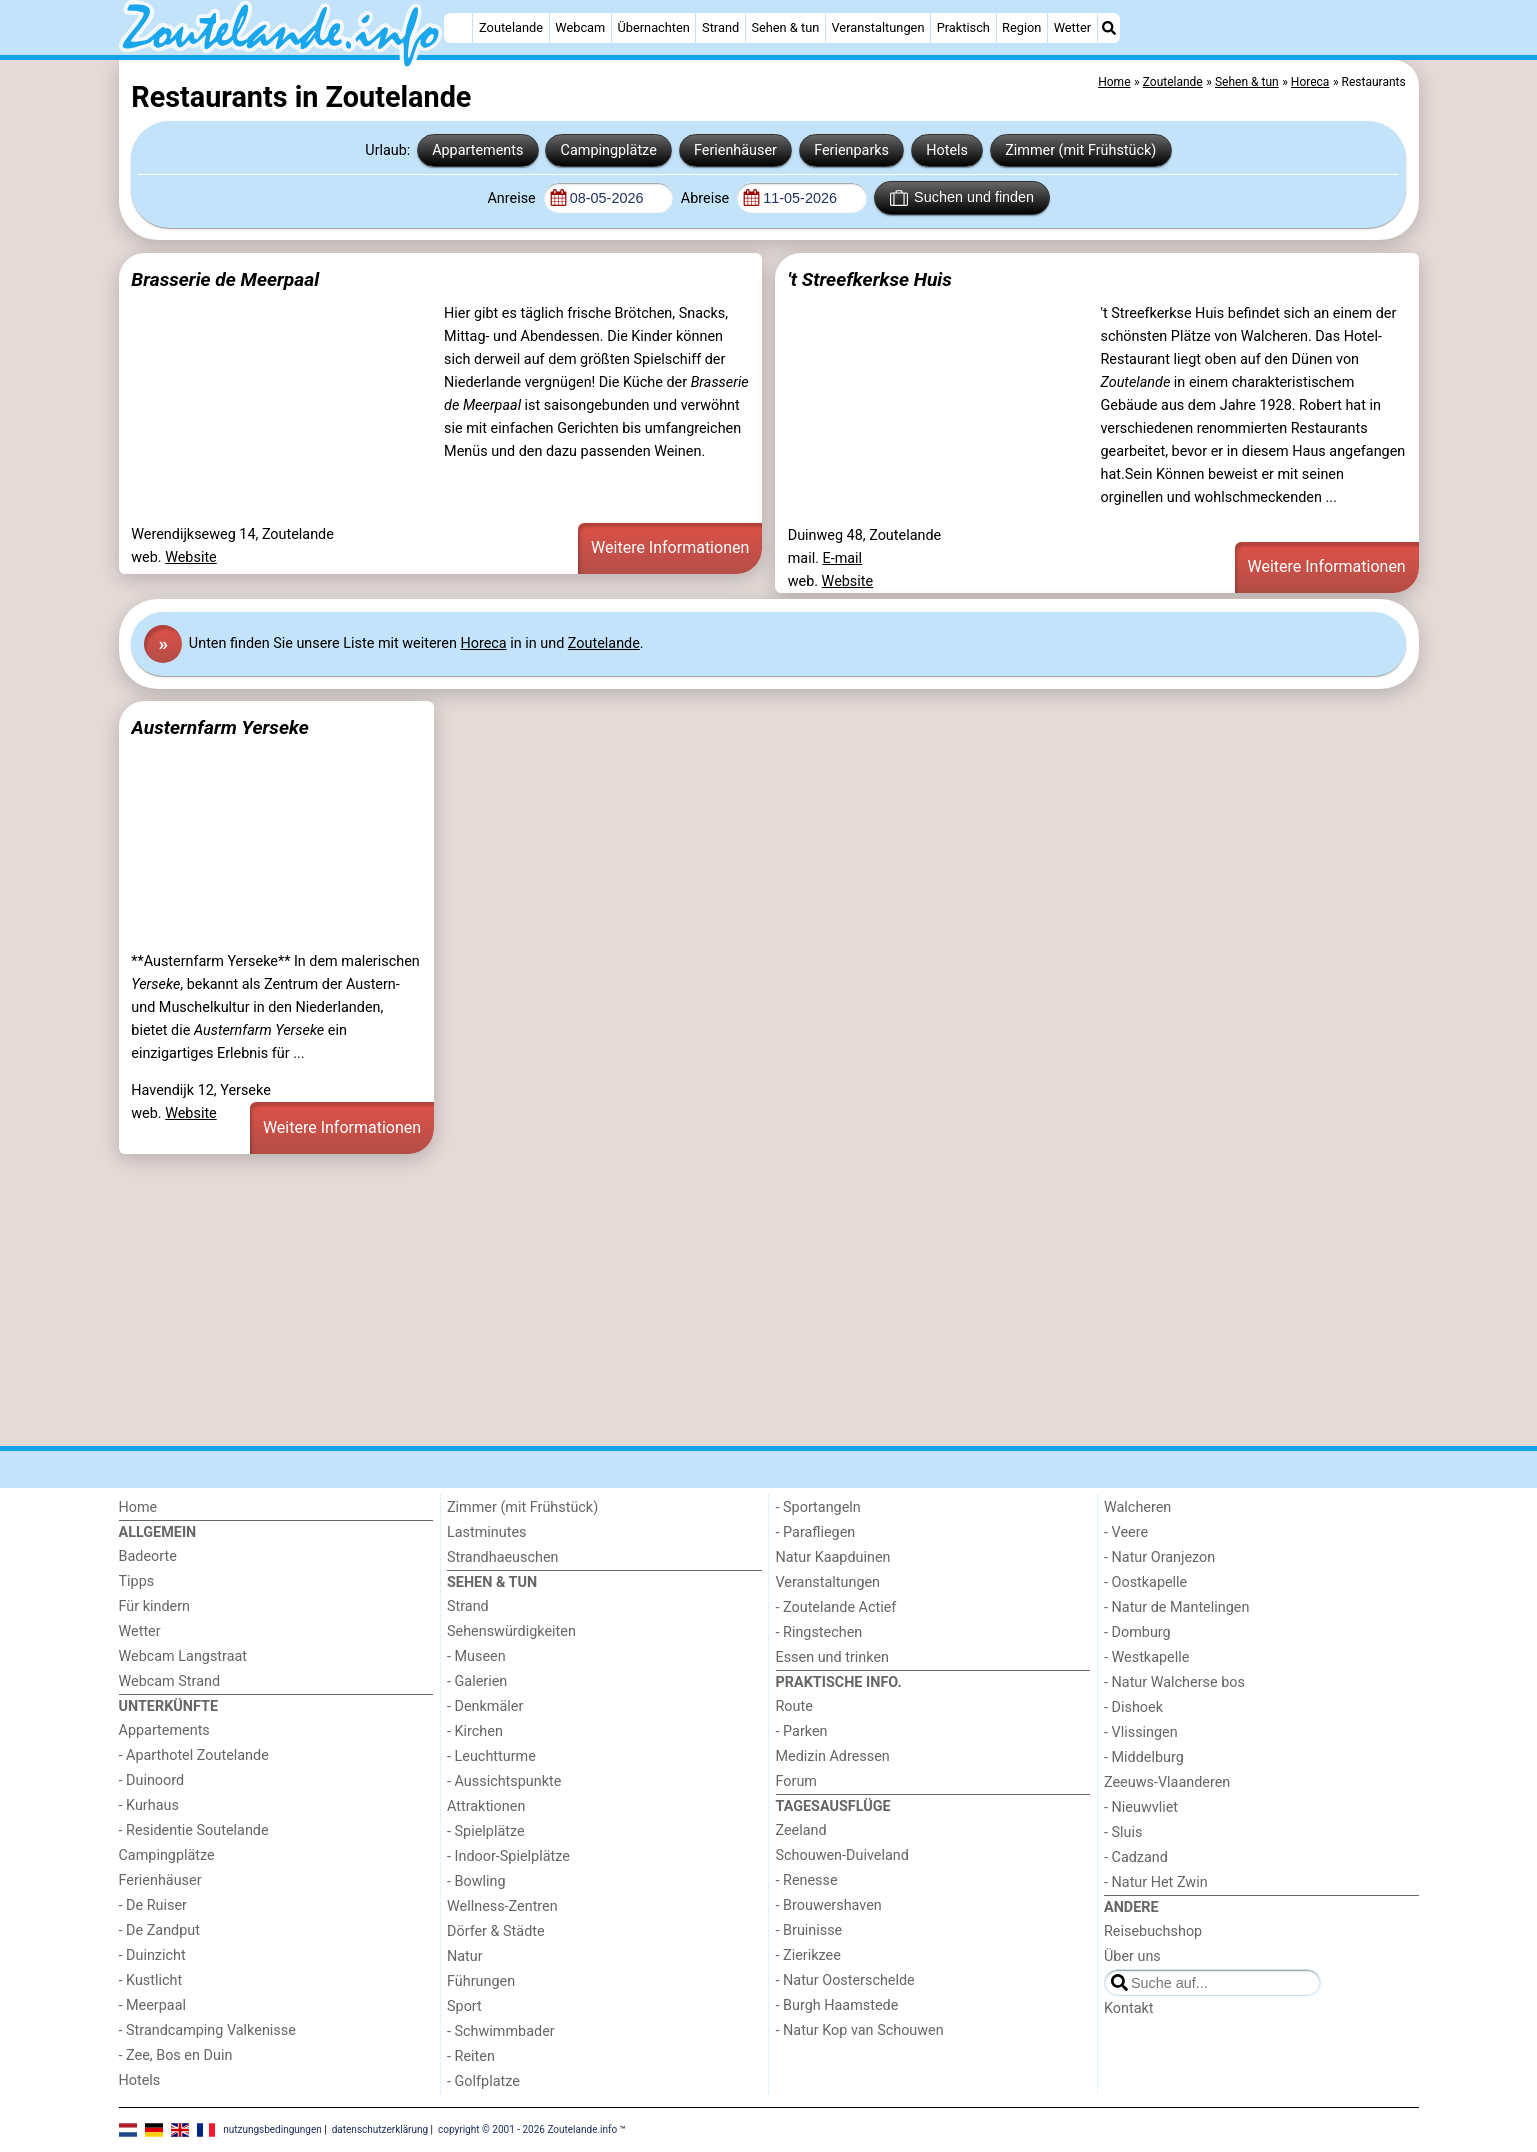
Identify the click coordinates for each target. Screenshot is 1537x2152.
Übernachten (653, 27)
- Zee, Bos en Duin (176, 2055)
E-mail (843, 558)
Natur (465, 1956)
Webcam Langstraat (183, 1656)
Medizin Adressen (833, 1756)
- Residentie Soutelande (194, 1830)
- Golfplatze (483, 2081)
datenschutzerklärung (380, 2129)
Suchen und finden (962, 198)
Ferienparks (851, 150)
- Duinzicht (152, 1955)
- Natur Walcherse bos (1174, 1682)
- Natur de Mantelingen (1176, 1607)
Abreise (707, 198)
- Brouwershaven (829, 1905)
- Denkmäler (485, 1706)
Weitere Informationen (670, 547)
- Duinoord (152, 1780)
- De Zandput (159, 1930)
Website (191, 557)
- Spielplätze (486, 1831)
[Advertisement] (719, 1300)
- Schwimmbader (501, 2031)
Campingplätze (609, 150)
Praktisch (963, 27)
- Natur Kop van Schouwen (860, 2030)
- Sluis (1123, 1832)
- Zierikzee (808, 1955)
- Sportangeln (818, 1507)
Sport (464, 2006)
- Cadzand (1136, 1857)
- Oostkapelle (1145, 1582)
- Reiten (471, 2056)
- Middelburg (1144, 1757)
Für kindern (155, 1606)
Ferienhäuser (735, 150)
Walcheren (1137, 1507)
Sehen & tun (785, 27)
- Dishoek (1133, 1707)
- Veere (1126, 1532)
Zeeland (801, 1830)
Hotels (947, 150)
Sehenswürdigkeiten (511, 1631)
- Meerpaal (152, 2005)
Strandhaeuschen (503, 1557)
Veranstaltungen (877, 27)
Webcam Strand (170, 1681)
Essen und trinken (833, 1657)
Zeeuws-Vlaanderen (1167, 1782)
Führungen (481, 1981)
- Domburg (1137, 1632)
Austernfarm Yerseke (219, 727)
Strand (720, 27)
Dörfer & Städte (496, 1931)
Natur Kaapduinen (833, 1557)
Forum (796, 1781)
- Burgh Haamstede (837, 2005)
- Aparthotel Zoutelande (194, 1755)
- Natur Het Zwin (1156, 1882)
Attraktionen (486, 1806)
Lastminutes (486, 1532)
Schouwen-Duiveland (842, 1855)
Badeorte (148, 1556)
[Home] (458, 28)
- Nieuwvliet (1141, 1807)
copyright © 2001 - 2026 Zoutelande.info (527, 2129)
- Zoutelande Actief (836, 1607)
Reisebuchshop (1153, 1931)
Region (1021, 27)
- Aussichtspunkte (504, 1781)
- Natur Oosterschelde (845, 1980)
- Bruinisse (809, 1930)
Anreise (513, 198)
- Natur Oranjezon (1159, 1557)
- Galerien (477, 1681)
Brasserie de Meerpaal (225, 279)
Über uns (1132, 1956)
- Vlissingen (1141, 1732)
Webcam (580, 27)
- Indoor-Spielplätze (508, 1856)
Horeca (483, 643)
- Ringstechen (819, 1632)
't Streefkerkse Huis (870, 279)
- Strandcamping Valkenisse (207, 2030)
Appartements (477, 150)
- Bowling (476, 1881)
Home (138, 1507)
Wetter (1072, 27)
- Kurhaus (149, 1805)
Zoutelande (511, 27)
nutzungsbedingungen (272, 2129)
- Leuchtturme (491, 1756)
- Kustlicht (151, 1980)
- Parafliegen (816, 1532)
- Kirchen (475, 1731)
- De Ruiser (153, 1905)
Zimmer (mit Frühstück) (1080, 150)
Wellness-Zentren (502, 1906)
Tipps (137, 1581)
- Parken (802, 1731)
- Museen (476, 1656)
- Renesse (807, 1880)
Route (794, 1706)
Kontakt (1129, 2008)
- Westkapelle (1146, 1657)
